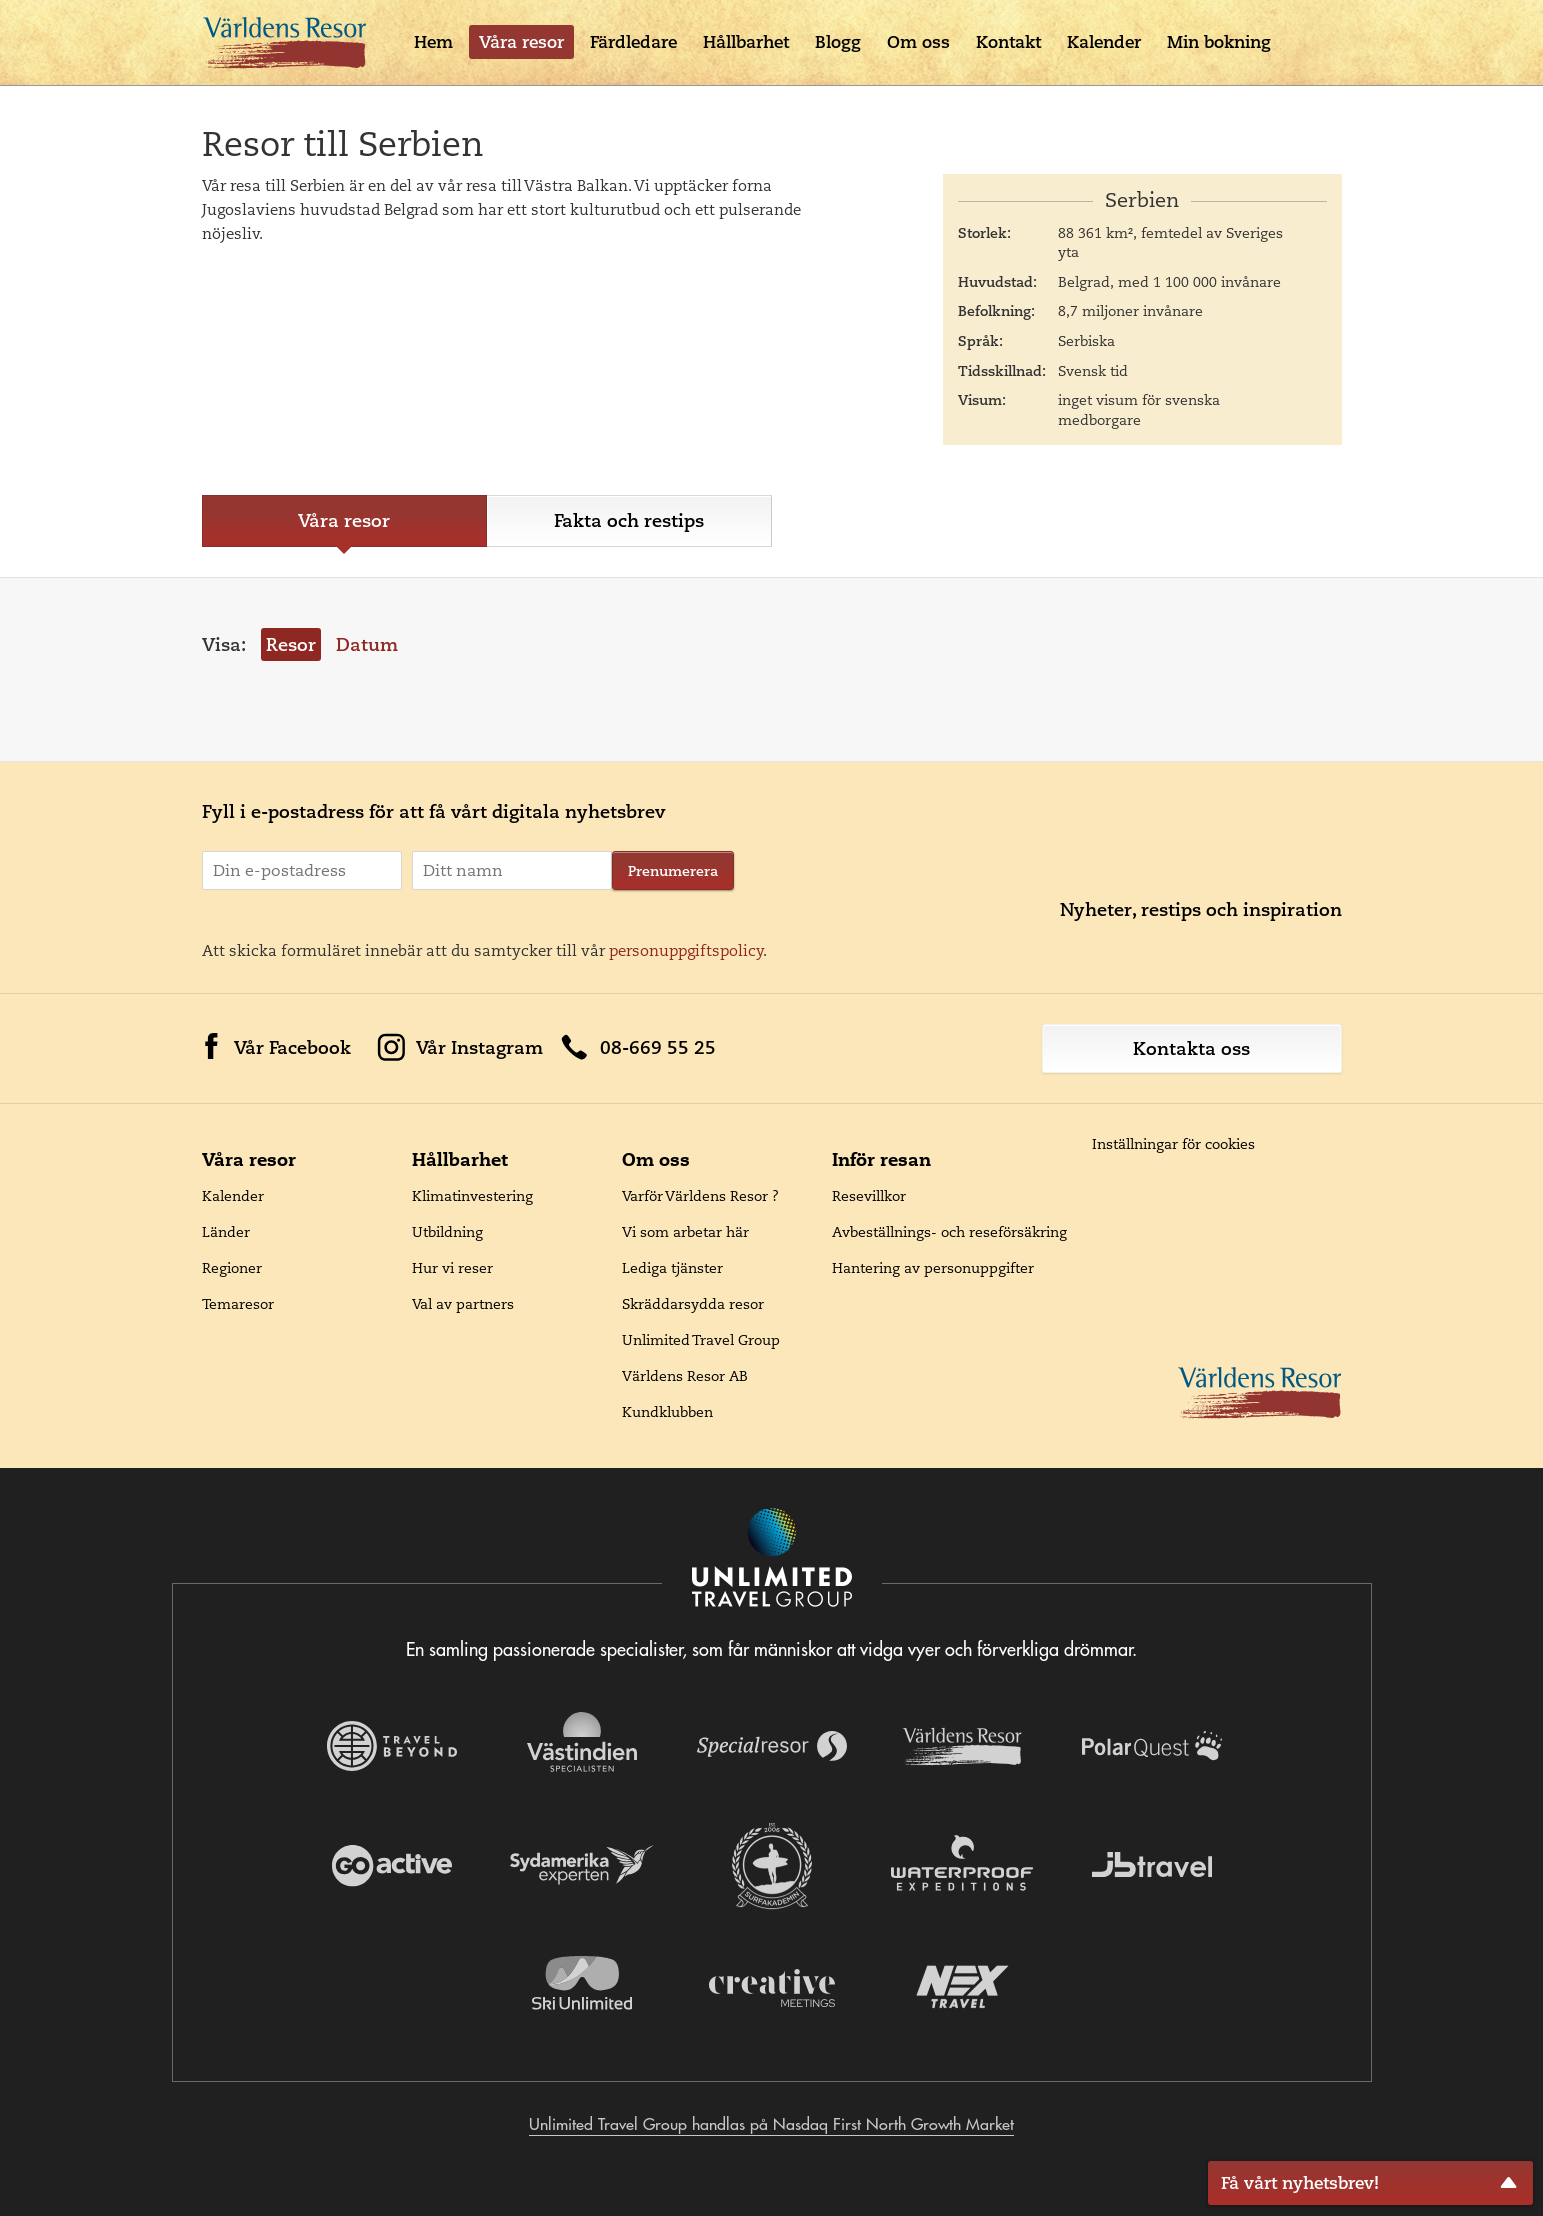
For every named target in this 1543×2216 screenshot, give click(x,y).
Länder (226, 1232)
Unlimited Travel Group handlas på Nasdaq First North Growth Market (771, 2124)
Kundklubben (667, 1412)
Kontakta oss (1191, 1048)
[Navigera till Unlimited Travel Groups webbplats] (772, 1559)
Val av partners (463, 1304)
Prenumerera (673, 871)
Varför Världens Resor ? (700, 1196)
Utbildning (447, 1232)
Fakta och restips (629, 520)
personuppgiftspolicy (686, 950)
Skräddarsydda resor (693, 1304)
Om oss (918, 42)
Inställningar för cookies (1173, 1144)
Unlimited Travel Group (701, 1340)
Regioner (232, 1268)
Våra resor (521, 42)
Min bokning (1219, 42)
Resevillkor (869, 1196)
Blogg (838, 42)
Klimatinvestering (472, 1196)
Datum (367, 644)
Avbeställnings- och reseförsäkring (949, 1232)
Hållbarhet (746, 42)
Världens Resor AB (685, 1376)
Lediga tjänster (672, 1268)
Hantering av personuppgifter (933, 1268)
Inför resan (881, 1159)
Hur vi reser (452, 1268)
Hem (433, 42)
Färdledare (633, 42)
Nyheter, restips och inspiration (1201, 909)
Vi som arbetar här (685, 1232)
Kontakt (1008, 42)
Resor (291, 644)
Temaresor (238, 1304)
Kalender (1104, 42)
